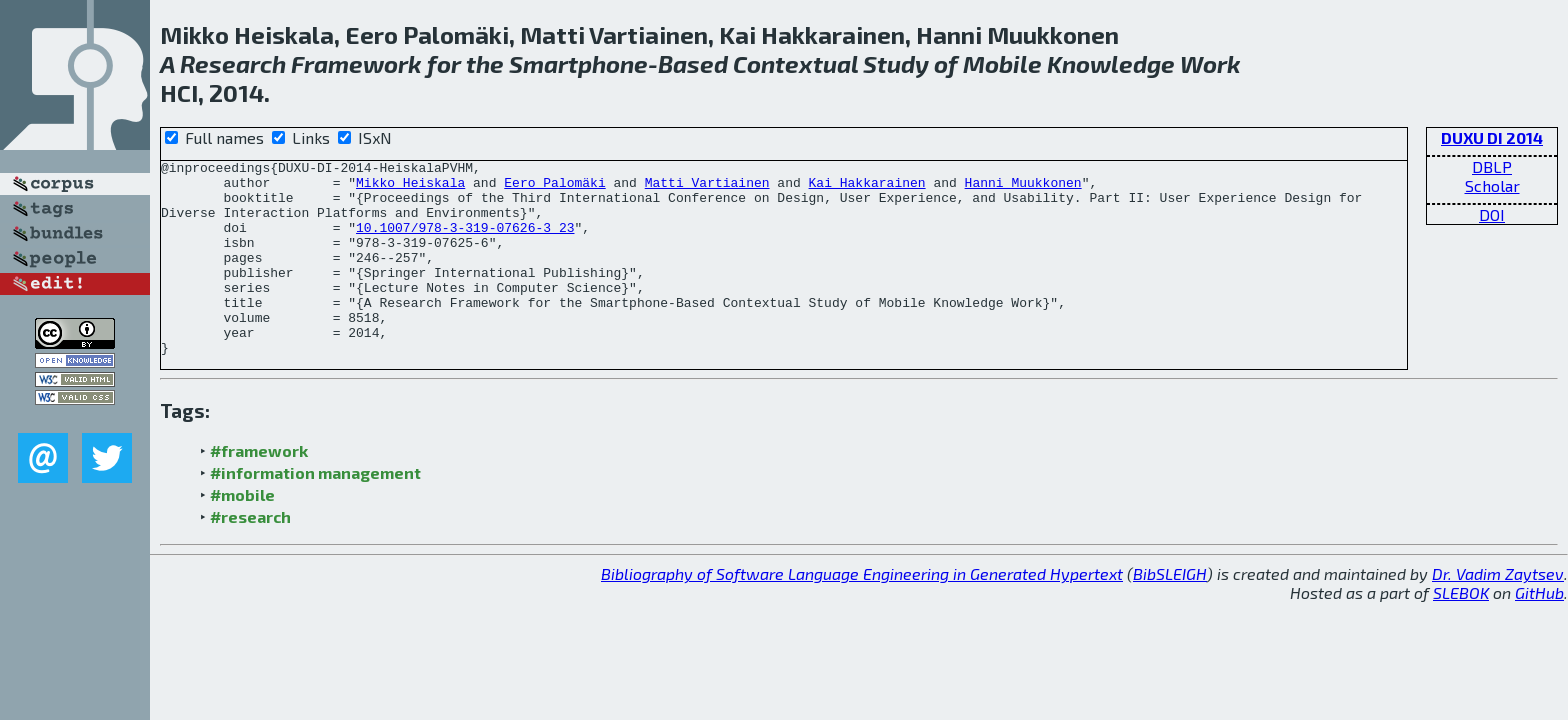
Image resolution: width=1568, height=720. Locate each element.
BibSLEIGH (1170, 612)
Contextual (795, 63)
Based (693, 63)
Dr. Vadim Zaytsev (1498, 612)
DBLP (1492, 166)
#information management (315, 511)
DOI (1492, 214)
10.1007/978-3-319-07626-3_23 (465, 242)
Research (233, 63)
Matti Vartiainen (707, 188)
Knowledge (1111, 63)
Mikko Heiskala (410, 188)
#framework (259, 489)
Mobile (1002, 63)
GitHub (1539, 631)
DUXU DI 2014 (1492, 137)
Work (1210, 63)
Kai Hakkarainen (866, 188)
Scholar (1492, 185)
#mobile (242, 533)
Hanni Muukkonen (1023, 188)
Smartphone (578, 63)
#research (250, 555)
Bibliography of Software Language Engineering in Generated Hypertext (862, 612)
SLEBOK (1461, 631)
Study (896, 63)
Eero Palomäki (554, 188)
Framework (356, 63)
